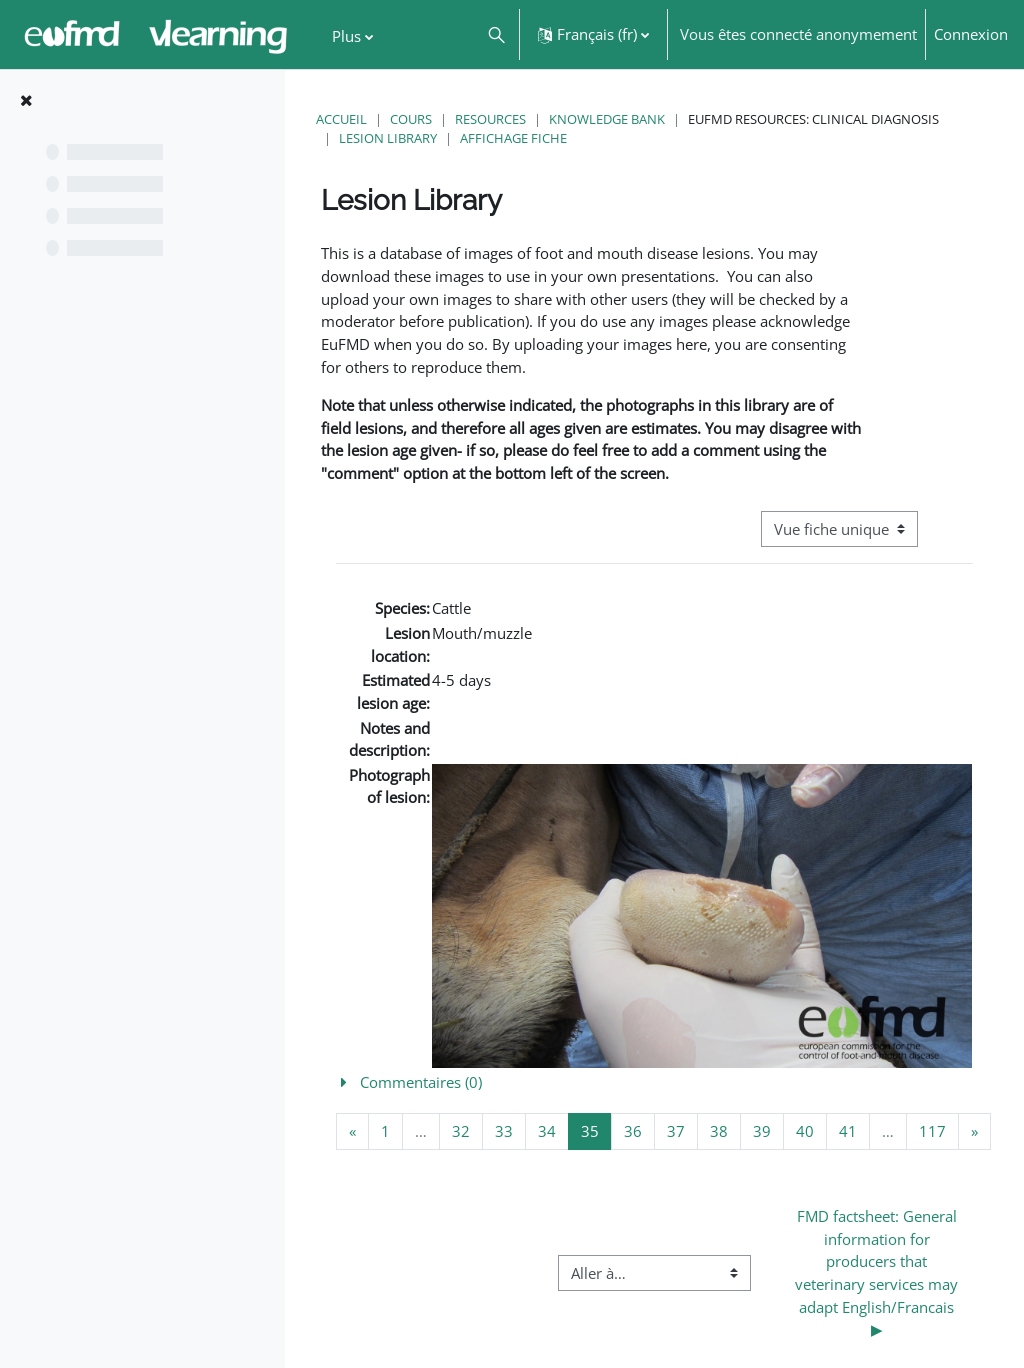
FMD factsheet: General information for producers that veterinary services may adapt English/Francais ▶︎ (878, 1272)
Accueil (341, 119)
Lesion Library (388, 138)
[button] (495, 34)
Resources (490, 119)
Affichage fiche (513, 138)
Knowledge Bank (607, 119)
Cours (411, 119)
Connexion (971, 34)
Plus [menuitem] (346, 36)
